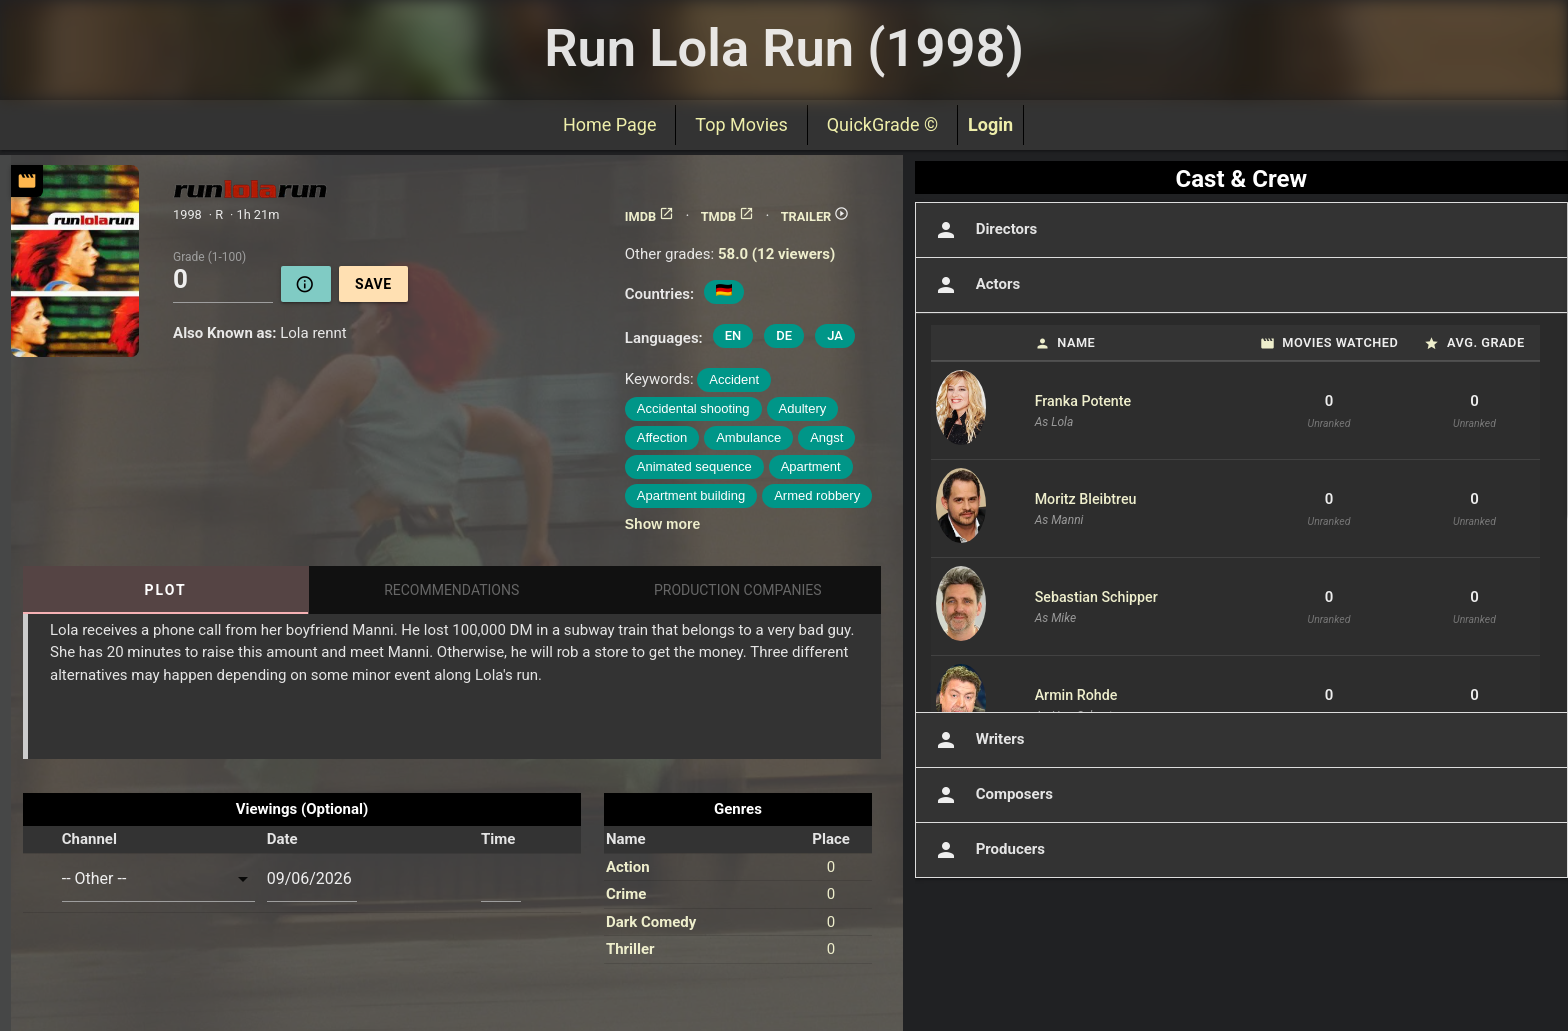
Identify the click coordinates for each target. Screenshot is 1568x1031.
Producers (988, 850)
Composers (992, 795)
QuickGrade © (882, 124)
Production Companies (738, 590)
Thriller (630, 949)
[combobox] (158, 879)
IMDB (649, 216)
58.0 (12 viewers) (776, 254)
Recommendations (451, 590)
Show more (662, 524)
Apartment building (691, 495)
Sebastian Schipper (1096, 597)
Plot (166, 590)
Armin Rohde (1076, 695)
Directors (984, 230)
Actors (975, 285)
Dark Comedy (651, 922)
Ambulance (748, 437)
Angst (826, 437)
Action (628, 867)
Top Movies (741, 124)
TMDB (728, 216)
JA (835, 335)
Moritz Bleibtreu (1086, 499)
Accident (734, 379)
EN (733, 335)
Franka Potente (1083, 401)
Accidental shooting (693, 408)
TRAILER (815, 216)
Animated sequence (694, 466)
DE (784, 335)
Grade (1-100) (209, 256)
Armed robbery (817, 495)
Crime (626, 894)
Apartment (811, 466)
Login (990, 124)
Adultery (803, 408)
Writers (978, 740)
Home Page (609, 124)
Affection (662, 437)
